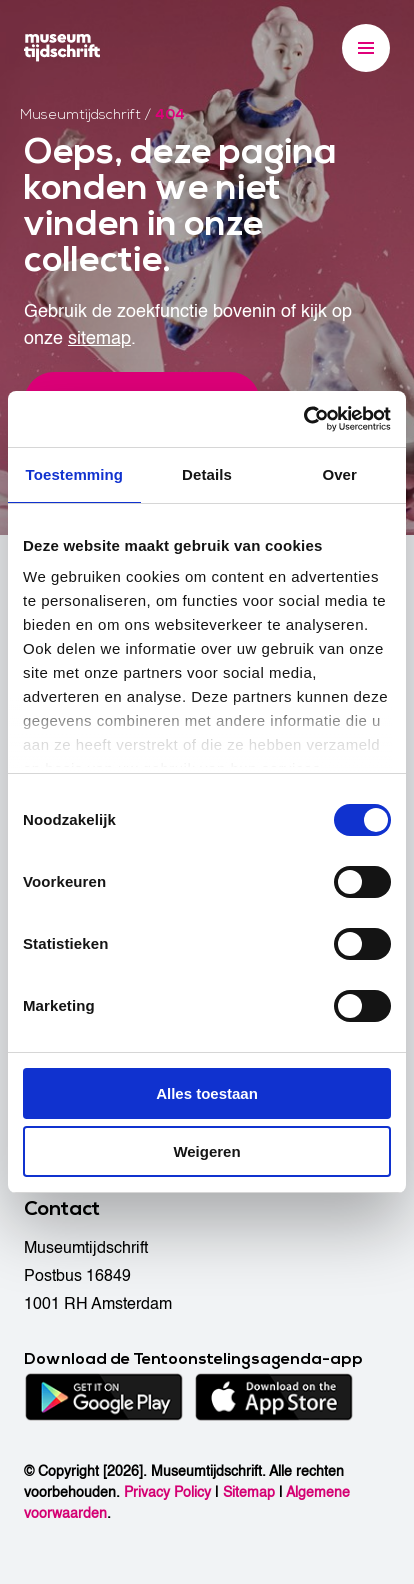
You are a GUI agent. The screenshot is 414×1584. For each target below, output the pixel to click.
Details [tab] (207, 474)
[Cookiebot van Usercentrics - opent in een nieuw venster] (303, 419)
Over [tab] (339, 474)
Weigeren (206, 1151)
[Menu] (366, 48)
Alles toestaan (207, 1093)
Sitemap (249, 1492)
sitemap (99, 338)
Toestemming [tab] (75, 474)
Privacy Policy (167, 1492)
